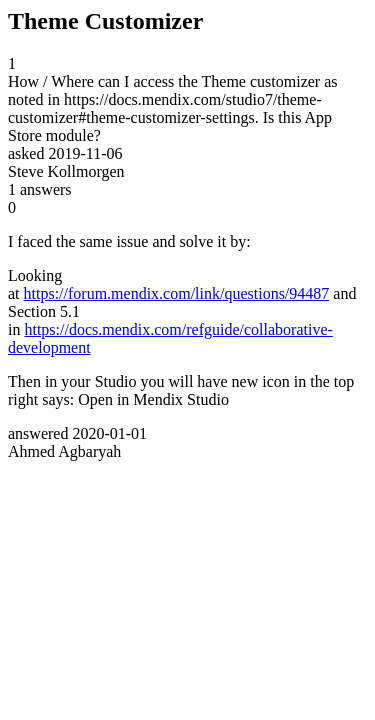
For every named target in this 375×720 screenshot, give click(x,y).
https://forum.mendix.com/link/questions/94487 (177, 293)
